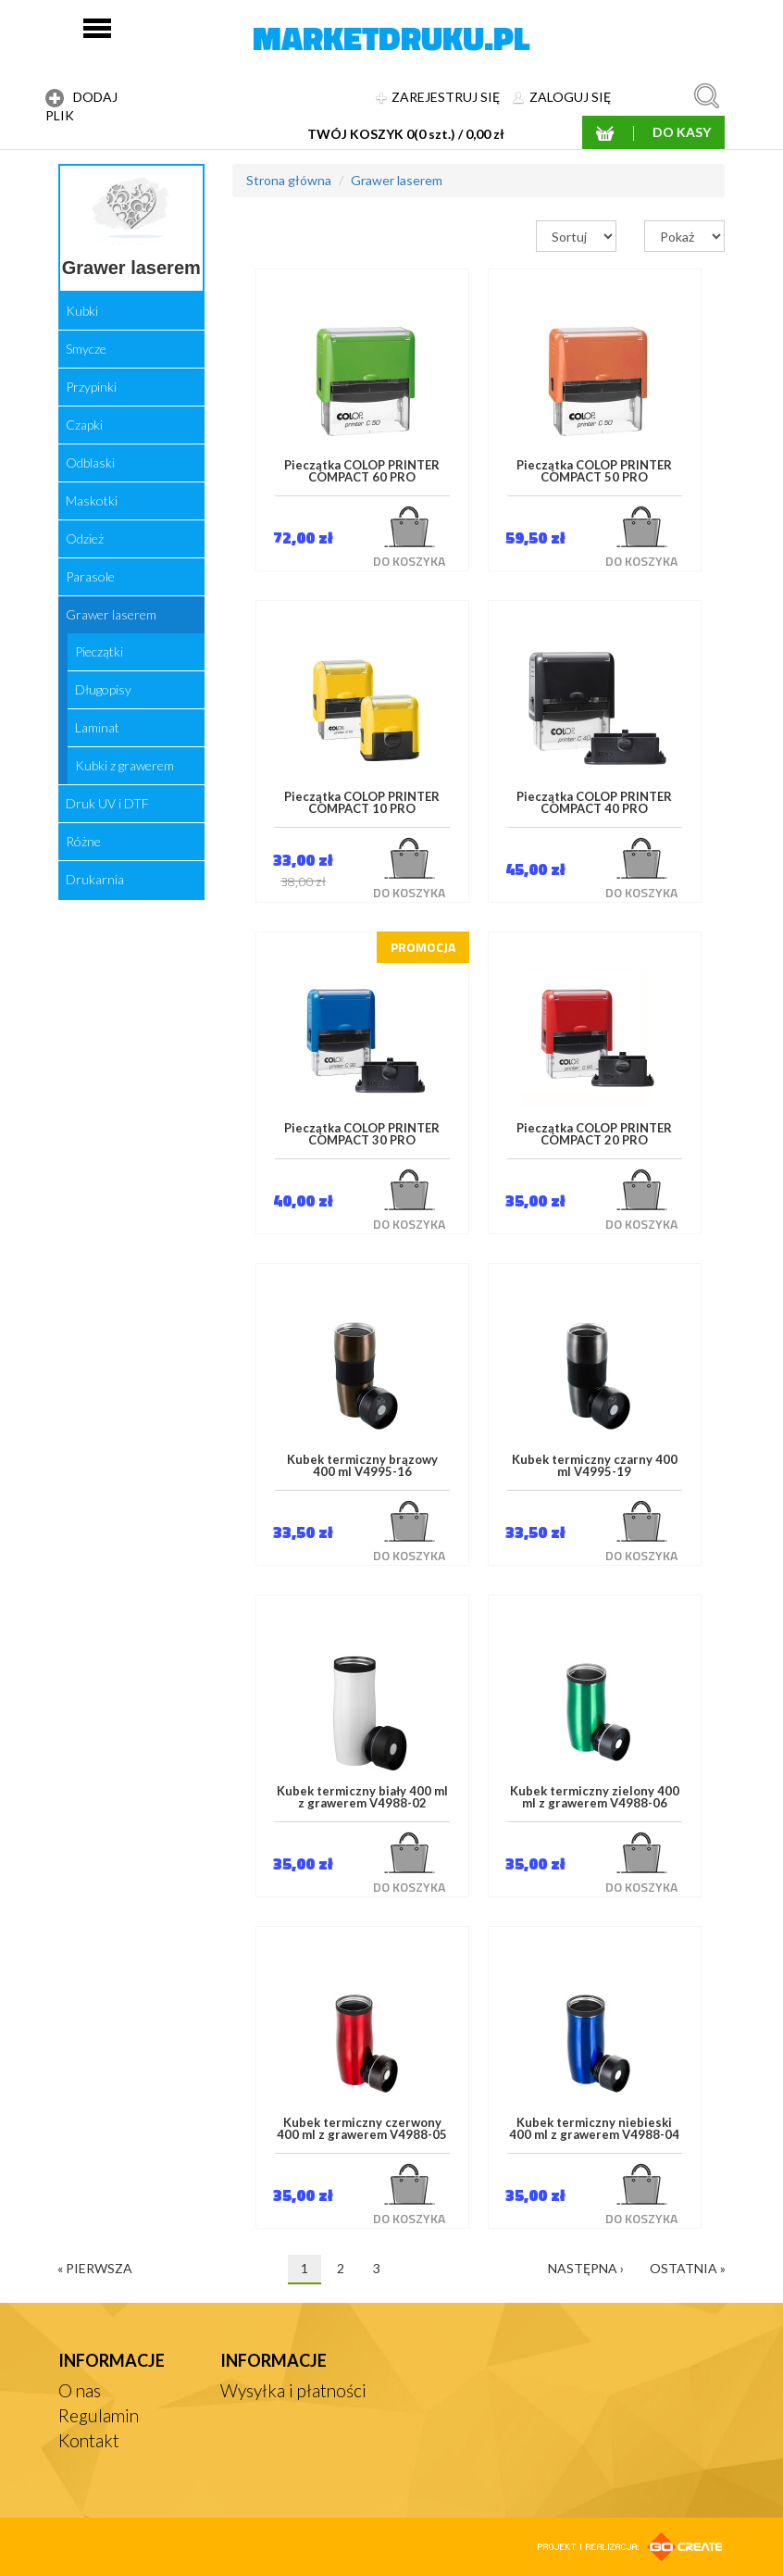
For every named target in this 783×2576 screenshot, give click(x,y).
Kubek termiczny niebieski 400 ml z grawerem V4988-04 (594, 2129)
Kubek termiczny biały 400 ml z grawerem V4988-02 (362, 1797)
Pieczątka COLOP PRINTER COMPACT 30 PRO (362, 1134)
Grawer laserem (396, 180)
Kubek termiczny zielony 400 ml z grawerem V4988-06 (594, 1797)
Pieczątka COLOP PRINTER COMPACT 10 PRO (362, 803)
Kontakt (88, 2440)
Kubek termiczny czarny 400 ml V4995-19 (594, 1466)
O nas (79, 2390)
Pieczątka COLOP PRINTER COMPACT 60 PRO (362, 471)
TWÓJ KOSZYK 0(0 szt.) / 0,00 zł (405, 134)
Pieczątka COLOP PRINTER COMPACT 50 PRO (594, 471)
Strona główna (288, 180)
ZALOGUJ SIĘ (562, 97)
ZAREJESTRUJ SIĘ (438, 97)
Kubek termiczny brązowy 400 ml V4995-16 (362, 1466)
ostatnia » (688, 2268)
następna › (586, 2268)
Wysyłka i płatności (293, 2390)
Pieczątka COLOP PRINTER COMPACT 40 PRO (594, 803)
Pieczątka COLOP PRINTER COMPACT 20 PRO (594, 1134)
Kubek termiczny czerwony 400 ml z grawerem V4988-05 (362, 2129)
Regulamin (98, 2415)
